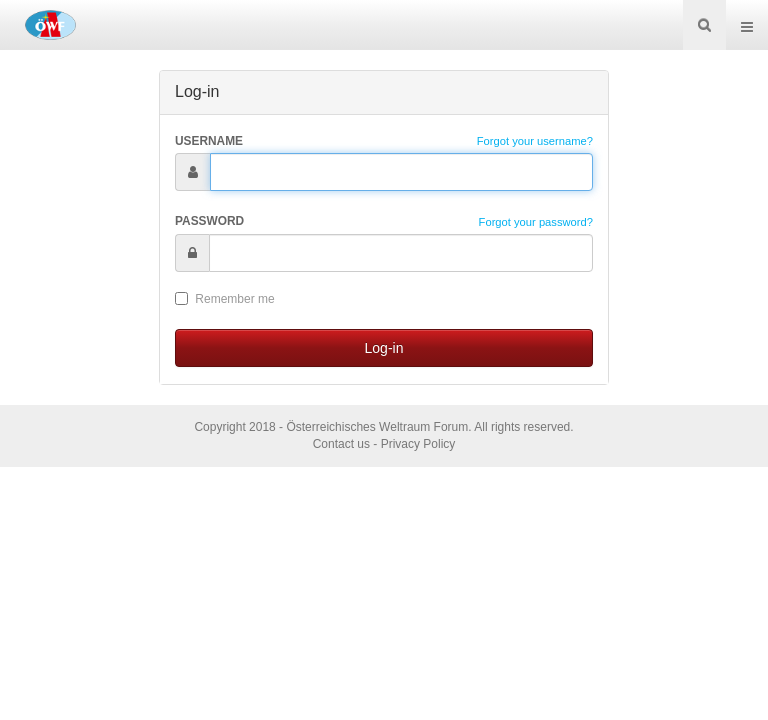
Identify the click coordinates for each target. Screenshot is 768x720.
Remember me (225, 299)
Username (209, 141)
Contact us (341, 444)
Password (209, 221)
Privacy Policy (418, 444)
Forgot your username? (535, 141)
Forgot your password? (536, 222)
